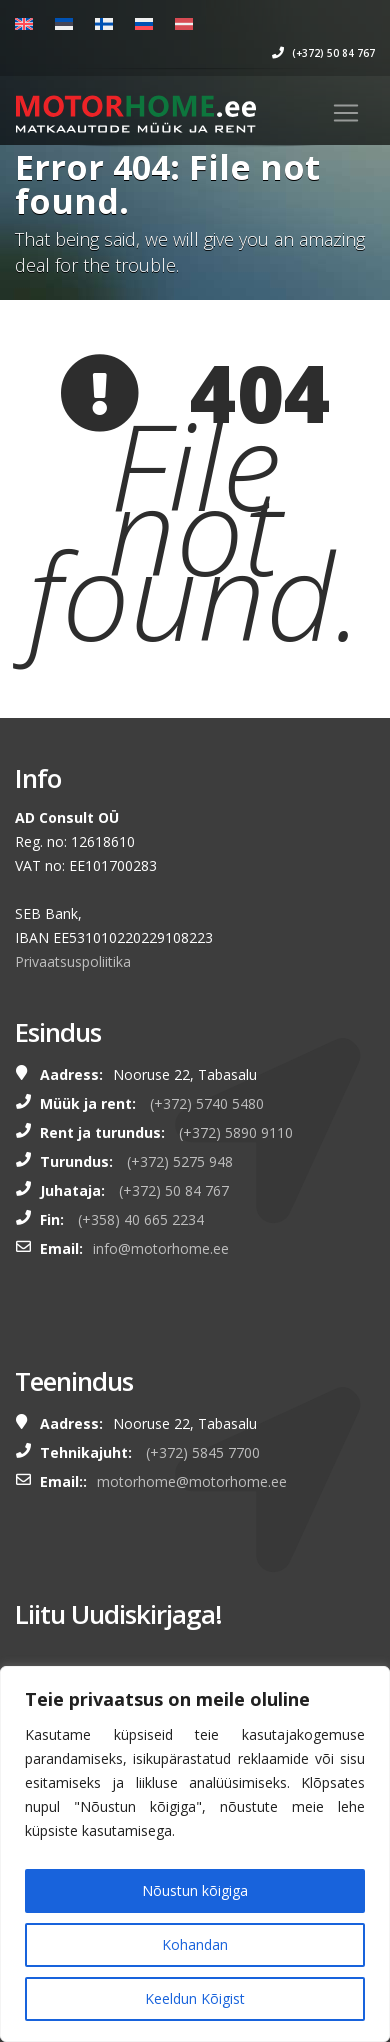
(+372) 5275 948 (180, 1161)
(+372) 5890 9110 (236, 1132)
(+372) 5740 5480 (207, 1103)
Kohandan (195, 1944)
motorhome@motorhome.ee (192, 1481)
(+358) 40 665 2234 (141, 1219)
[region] (195, 1854)
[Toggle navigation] (346, 113)
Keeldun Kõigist (195, 1998)
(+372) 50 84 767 (323, 53)
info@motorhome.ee (161, 1248)
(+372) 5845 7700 (203, 1452)
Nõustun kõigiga (195, 1890)
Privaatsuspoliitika (73, 961)
